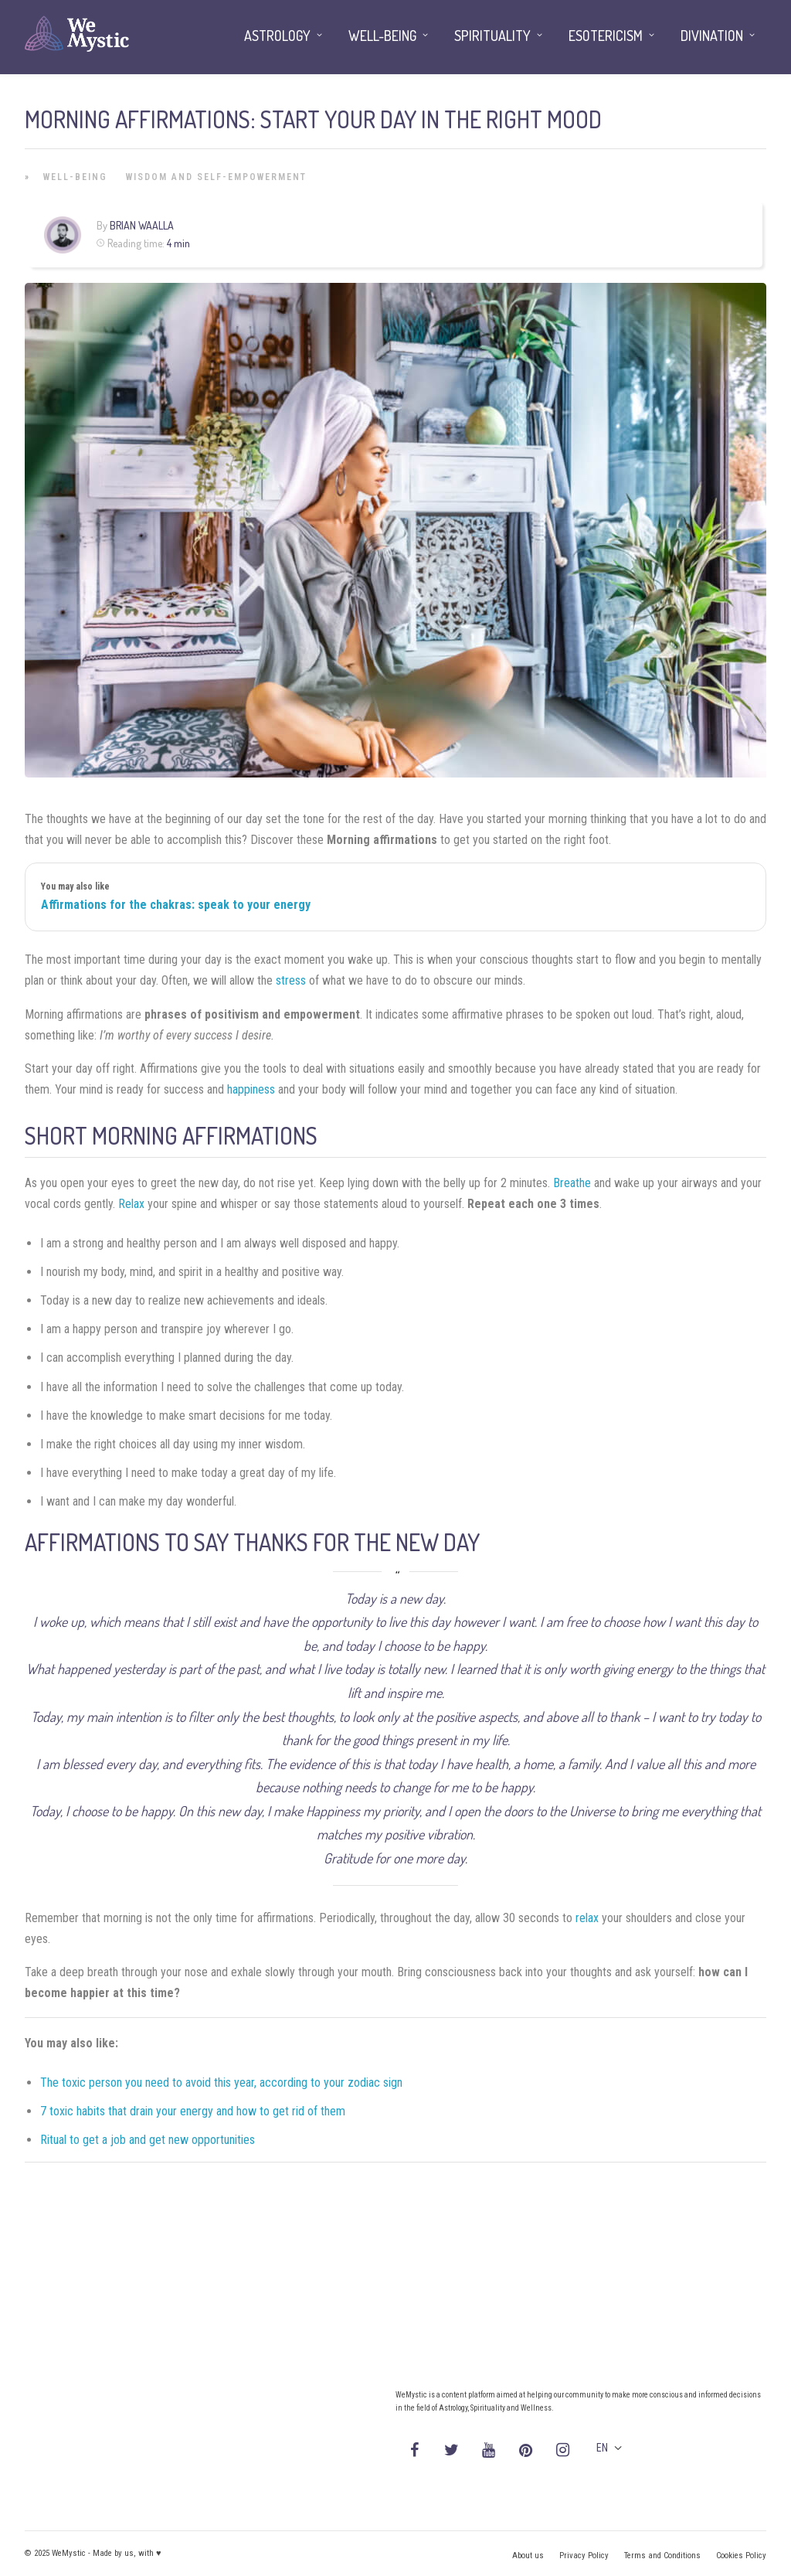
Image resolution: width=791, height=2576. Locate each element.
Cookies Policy (741, 2555)
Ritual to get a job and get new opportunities (147, 2139)
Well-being (75, 177)
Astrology (277, 35)
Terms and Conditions (662, 2555)
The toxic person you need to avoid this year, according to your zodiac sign (221, 2082)
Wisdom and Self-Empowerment (216, 177)
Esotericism (606, 35)
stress (291, 980)
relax (587, 1918)
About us (528, 2555)
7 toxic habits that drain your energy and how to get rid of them (192, 2111)
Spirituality (492, 35)
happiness (251, 1089)
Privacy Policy (584, 2555)
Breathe (572, 1183)
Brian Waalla (142, 225)
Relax (131, 1203)
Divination (712, 35)
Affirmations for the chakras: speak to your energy (176, 904)
